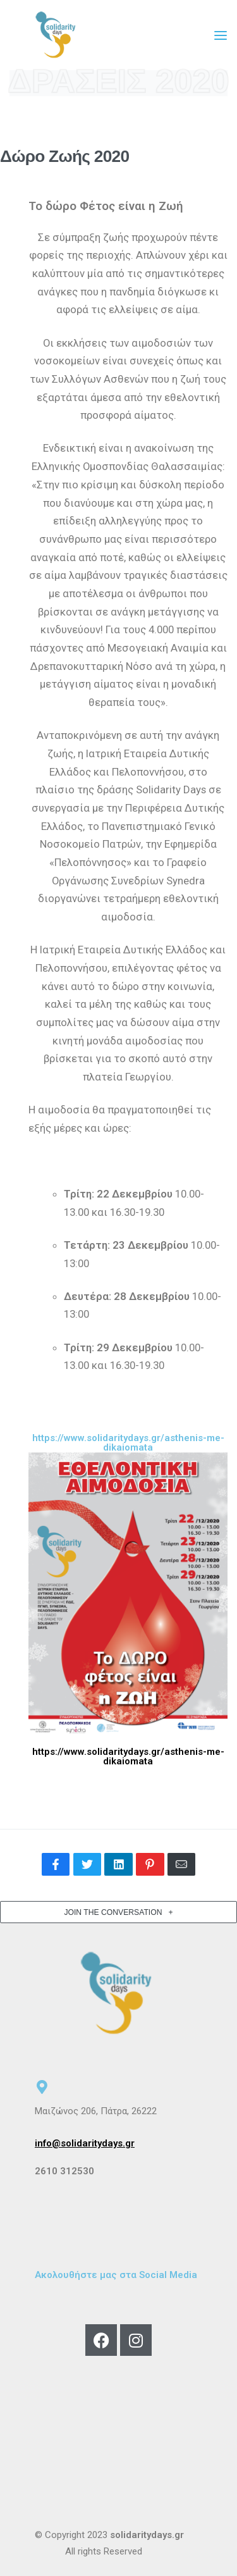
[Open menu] (221, 35)
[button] (118, 1912)
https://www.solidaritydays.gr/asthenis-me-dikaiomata (128, 1756)
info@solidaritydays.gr (85, 2143)
